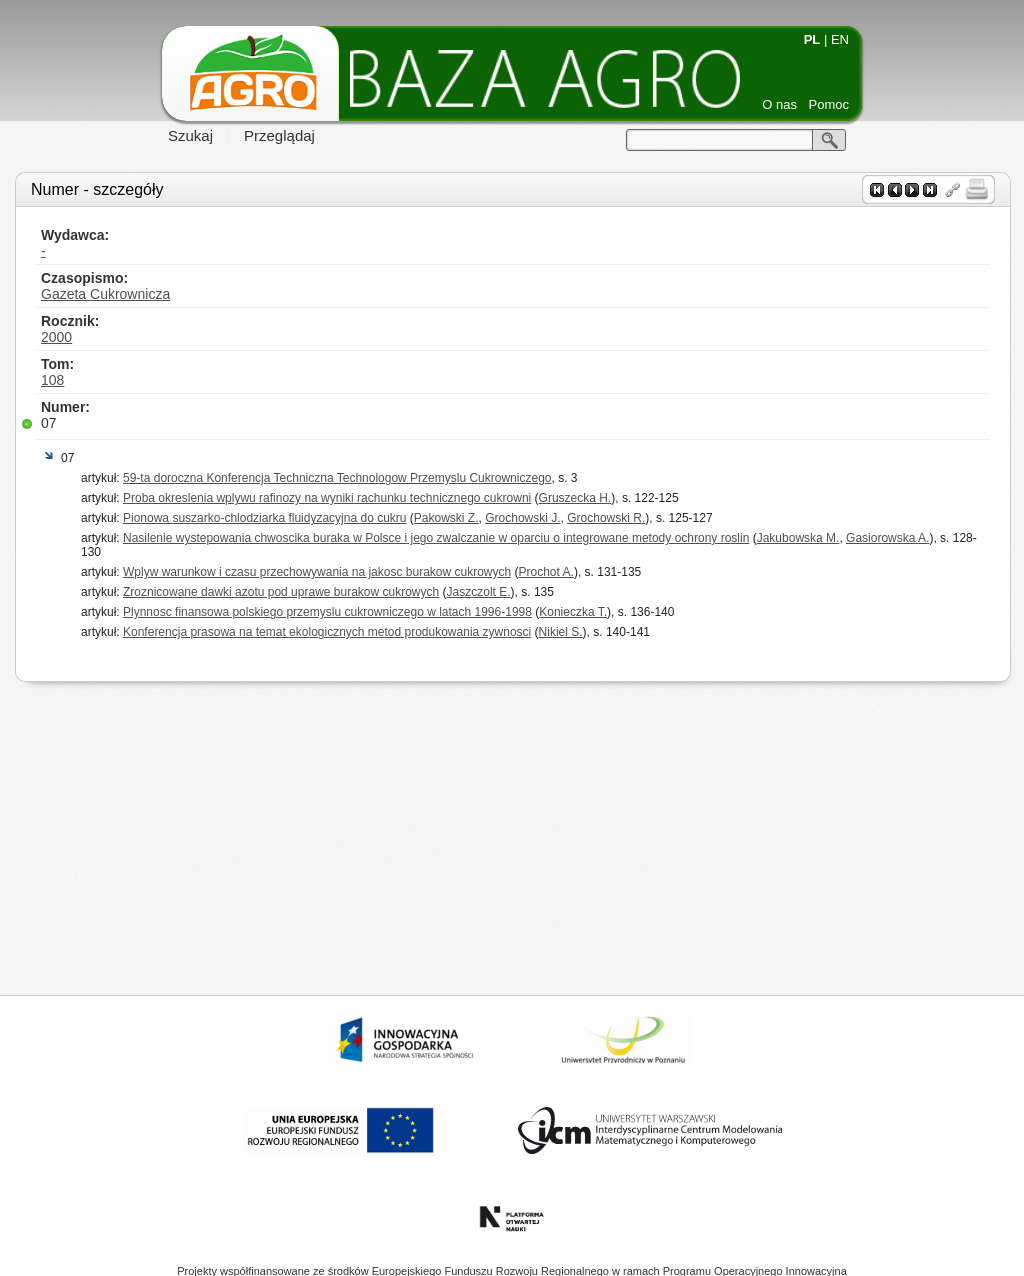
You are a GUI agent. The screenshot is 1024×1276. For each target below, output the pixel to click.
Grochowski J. (522, 518)
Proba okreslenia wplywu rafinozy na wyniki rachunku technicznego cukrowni (327, 498)
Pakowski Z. (446, 518)
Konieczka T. (573, 612)
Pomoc (829, 104)
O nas (779, 104)
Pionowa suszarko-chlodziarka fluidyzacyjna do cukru (264, 518)
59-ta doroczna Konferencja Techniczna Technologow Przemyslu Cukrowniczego (337, 478)
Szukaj (190, 135)
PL (812, 39)
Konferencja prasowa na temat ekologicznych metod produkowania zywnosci (327, 632)
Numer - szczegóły (97, 189)
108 (52, 380)
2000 (56, 337)
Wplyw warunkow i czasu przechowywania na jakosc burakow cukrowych (317, 572)
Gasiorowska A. (887, 538)
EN (840, 39)
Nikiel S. (561, 632)
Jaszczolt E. (479, 592)
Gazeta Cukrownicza (105, 294)
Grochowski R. (606, 518)
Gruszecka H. (575, 498)
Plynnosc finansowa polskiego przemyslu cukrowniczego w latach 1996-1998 (327, 612)
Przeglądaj (279, 135)
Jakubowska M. (798, 538)
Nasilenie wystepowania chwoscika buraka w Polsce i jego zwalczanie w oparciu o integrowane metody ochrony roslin (436, 538)
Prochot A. (546, 572)
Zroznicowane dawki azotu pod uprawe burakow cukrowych (281, 592)
